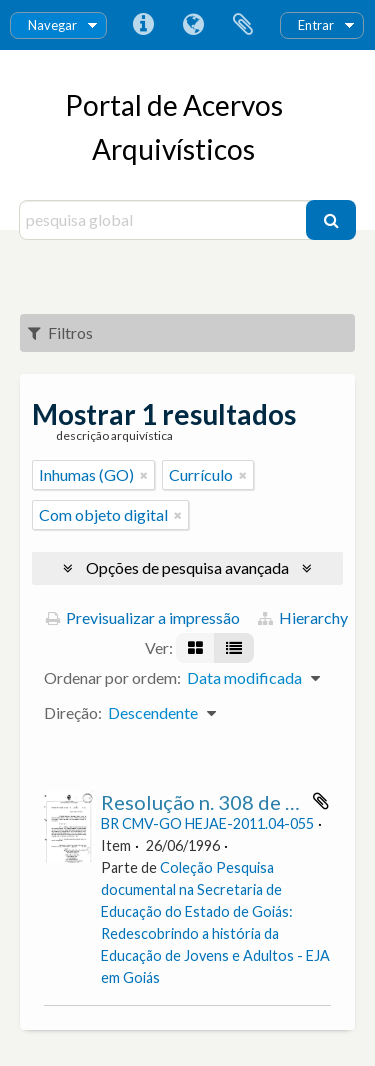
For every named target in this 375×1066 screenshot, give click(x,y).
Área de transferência (243, 25)
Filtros (60, 332)
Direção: (73, 712)
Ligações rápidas (143, 25)
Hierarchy (303, 617)
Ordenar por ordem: (112, 677)
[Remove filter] (144, 475)
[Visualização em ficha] (195, 648)
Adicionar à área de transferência (321, 801)
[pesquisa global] (165, 220)
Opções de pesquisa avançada (187, 567)
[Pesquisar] (331, 220)
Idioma (193, 25)
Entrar (316, 25)
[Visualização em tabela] (234, 648)
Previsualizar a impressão (143, 617)
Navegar (52, 25)
